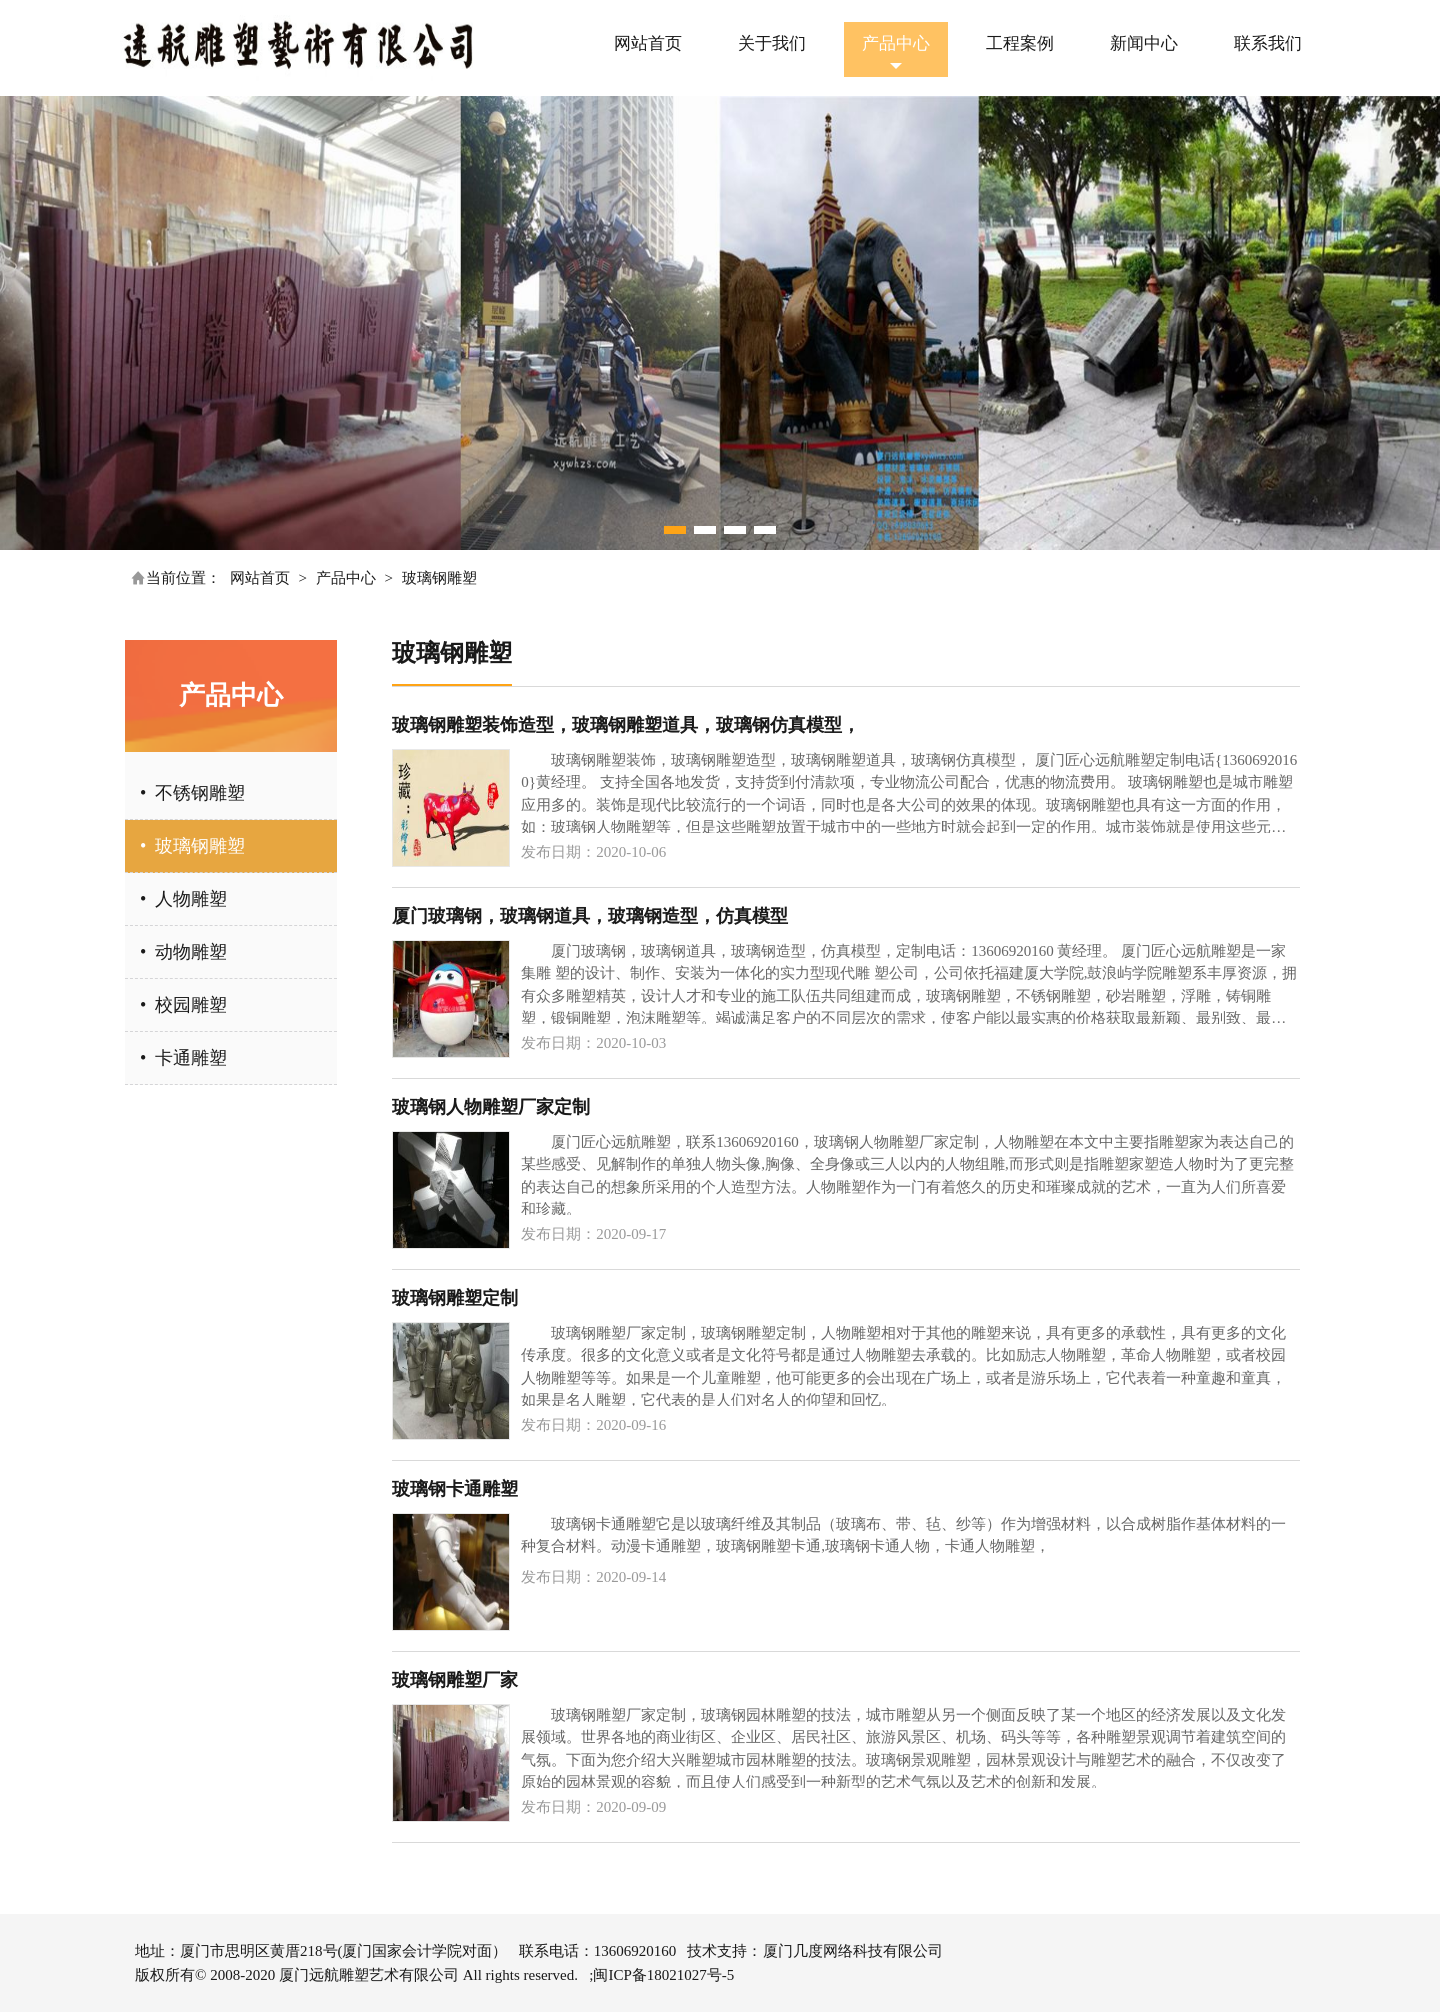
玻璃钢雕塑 (439, 578)
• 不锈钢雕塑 (192, 793)
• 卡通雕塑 (183, 1058)
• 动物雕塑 (183, 952)
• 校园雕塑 (183, 1005)
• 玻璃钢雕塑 (192, 846)
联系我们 (1268, 43)
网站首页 (648, 43)
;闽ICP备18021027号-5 (661, 1975)
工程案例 (1020, 43)
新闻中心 (1144, 43)
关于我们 (772, 43)
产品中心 (896, 43)
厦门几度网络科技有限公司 (853, 1951)
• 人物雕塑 (183, 899)
